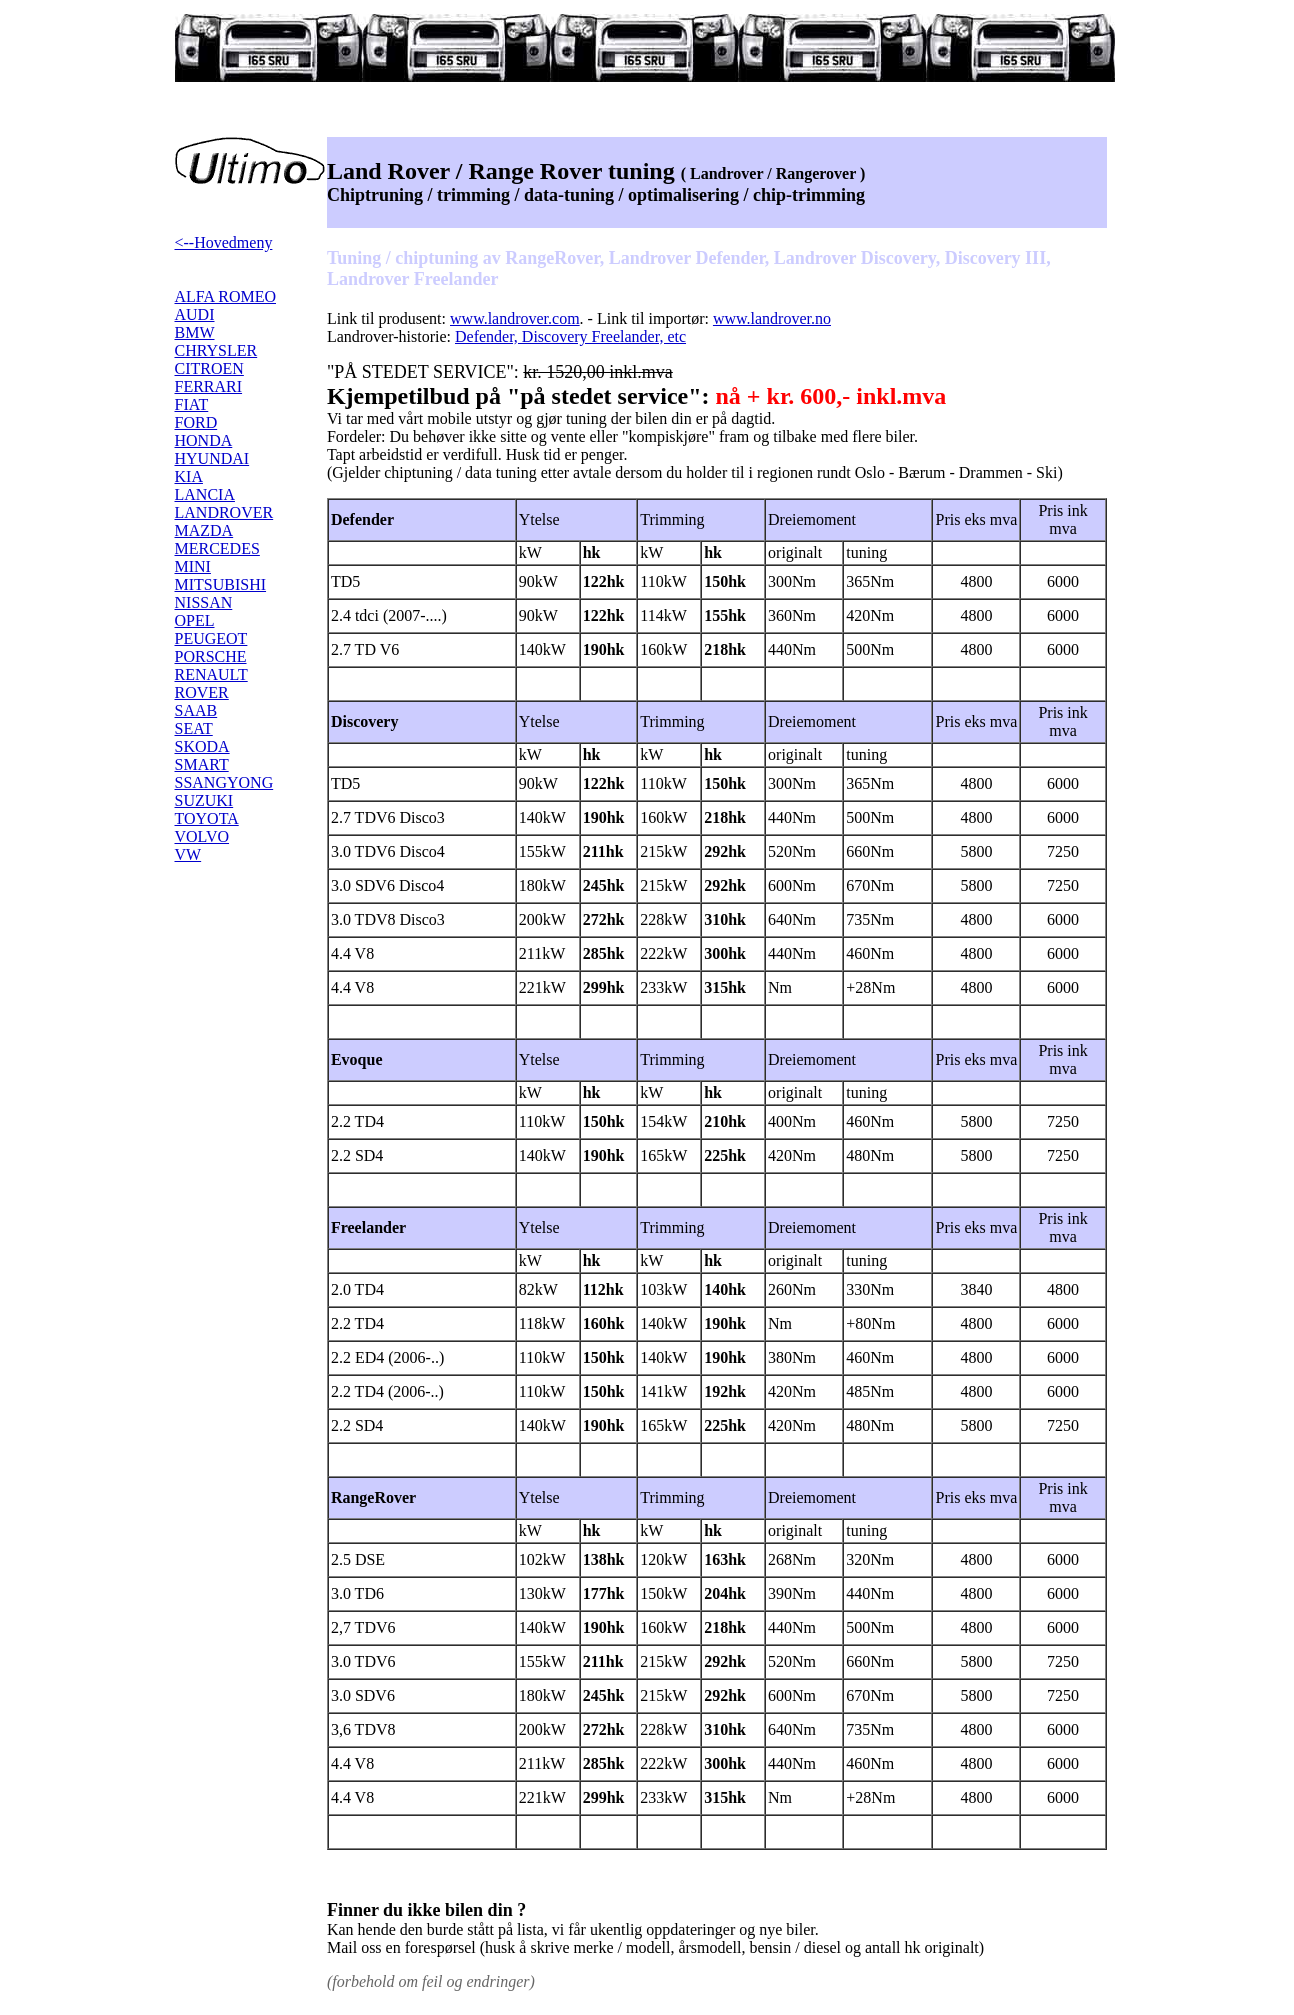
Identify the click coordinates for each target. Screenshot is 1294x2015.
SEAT (194, 728)
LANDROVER (224, 512)
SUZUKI (204, 800)
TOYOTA (207, 818)
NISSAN (204, 602)
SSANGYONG (224, 782)
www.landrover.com (515, 318)
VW (188, 854)
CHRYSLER (216, 350)
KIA (189, 476)
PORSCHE (211, 656)
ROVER (202, 692)
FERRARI (209, 386)
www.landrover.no (772, 318)
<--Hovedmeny (224, 242)
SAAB (196, 710)
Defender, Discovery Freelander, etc (570, 336)
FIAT (192, 404)
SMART (202, 764)
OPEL (195, 620)
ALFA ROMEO (226, 296)
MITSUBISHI (221, 584)
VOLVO (202, 836)
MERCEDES (217, 548)
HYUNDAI (212, 458)
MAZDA (204, 530)
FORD (196, 422)
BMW (195, 332)
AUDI (195, 314)
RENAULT (211, 674)
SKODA (202, 746)
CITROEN (209, 368)
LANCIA (205, 494)
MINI (193, 566)
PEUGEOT (211, 638)
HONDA (204, 440)
